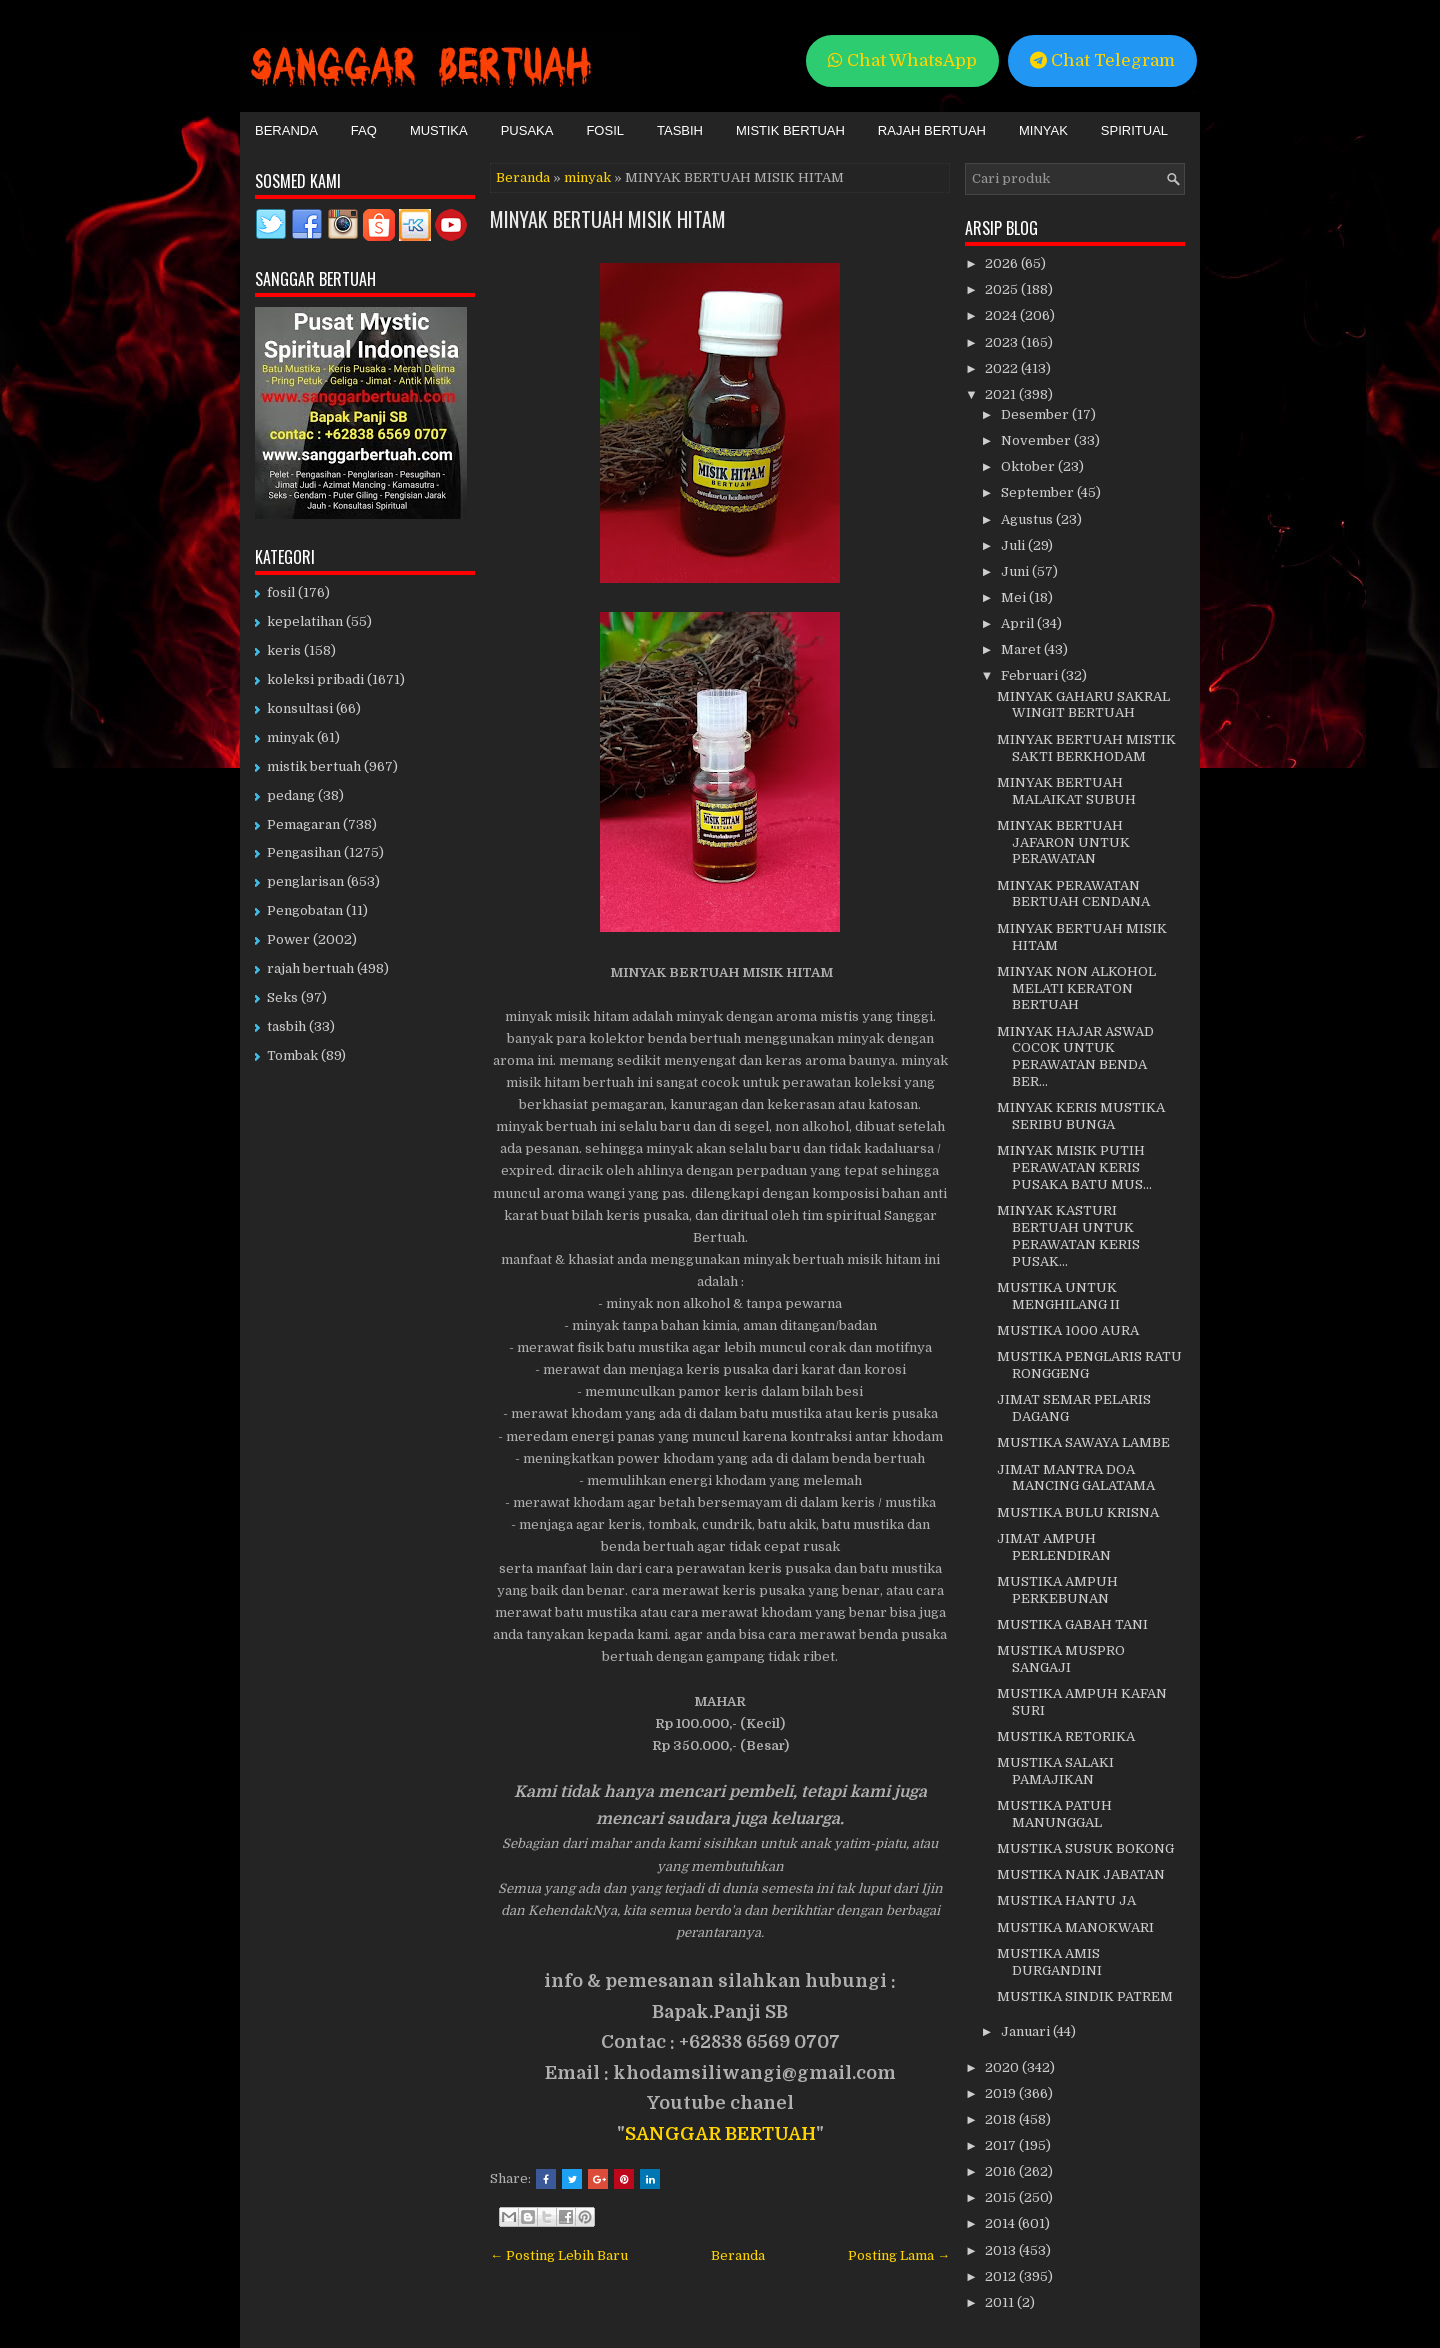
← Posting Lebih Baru (559, 2255)
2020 (1003, 2067)
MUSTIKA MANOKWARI (1075, 1927)
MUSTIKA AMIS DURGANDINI (1049, 1962)
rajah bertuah (310, 968)
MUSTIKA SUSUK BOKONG (1085, 1848)
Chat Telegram (1102, 60)
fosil (281, 592)
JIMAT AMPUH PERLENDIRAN (1054, 1547)
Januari (1027, 2031)
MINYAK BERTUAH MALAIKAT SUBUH (1066, 791)
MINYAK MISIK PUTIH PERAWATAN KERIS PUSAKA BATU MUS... (1074, 1167)
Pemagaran (303, 824)
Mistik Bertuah (790, 130)
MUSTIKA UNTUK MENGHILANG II (1058, 1296)
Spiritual (1134, 130)
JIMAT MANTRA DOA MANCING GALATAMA (1076, 1478)
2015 (1002, 2197)
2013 (1002, 2250)
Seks (282, 997)
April (1019, 623)
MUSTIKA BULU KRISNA (1078, 1512)
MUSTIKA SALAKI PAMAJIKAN (1055, 1771)
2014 (1001, 2223)
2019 (1002, 2093)
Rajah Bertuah (932, 130)
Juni (1016, 571)
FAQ (364, 130)
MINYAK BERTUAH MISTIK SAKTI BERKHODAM (1086, 748)
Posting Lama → (899, 2255)
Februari (1031, 675)
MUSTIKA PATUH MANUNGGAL (1054, 1814)
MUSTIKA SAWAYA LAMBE (1083, 1442)
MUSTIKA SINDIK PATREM (1085, 1996)
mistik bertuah (314, 766)
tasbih (286, 1026)
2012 (1002, 2276)
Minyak (1043, 130)
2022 (1003, 368)
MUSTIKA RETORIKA (1066, 1736)
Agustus (1028, 519)
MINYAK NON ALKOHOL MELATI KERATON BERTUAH (1076, 988)
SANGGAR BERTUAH (720, 2134)
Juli (1014, 545)
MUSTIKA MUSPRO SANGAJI (1061, 1659)
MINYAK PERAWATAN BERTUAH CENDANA (1073, 894)
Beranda (286, 130)
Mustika (439, 130)
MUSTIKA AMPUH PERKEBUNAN (1057, 1590)
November (1037, 440)
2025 (1003, 289)
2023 (1003, 342)
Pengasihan (304, 852)
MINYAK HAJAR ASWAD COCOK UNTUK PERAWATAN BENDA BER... (1075, 1057)
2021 (1002, 394)
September (1039, 492)
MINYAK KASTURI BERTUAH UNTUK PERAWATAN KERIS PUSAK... (1068, 1236)
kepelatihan (305, 621)
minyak (587, 177)
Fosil (605, 130)
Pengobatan (305, 910)
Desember (1036, 414)
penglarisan (305, 881)
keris (284, 650)
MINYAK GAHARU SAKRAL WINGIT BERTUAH (1083, 705)
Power (288, 939)
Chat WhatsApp (902, 60)
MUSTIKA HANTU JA (1066, 1900)
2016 (1002, 2171)
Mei (1015, 597)
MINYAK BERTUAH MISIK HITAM (608, 219)
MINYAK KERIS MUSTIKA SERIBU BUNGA (1081, 1116)
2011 (1001, 2302)
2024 (1002, 315)
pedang (291, 795)
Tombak (292, 1055)
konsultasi (300, 708)
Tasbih (680, 130)
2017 (1002, 2145)
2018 (1002, 2119)
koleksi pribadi (315, 679)
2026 (1003, 263)
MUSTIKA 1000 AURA (1068, 1330)
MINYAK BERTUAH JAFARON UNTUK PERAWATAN (1063, 842)
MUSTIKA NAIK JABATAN (1081, 1874)
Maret (1022, 649)
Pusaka (527, 130)
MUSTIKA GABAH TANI (1072, 1624)
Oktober (1029, 466)
